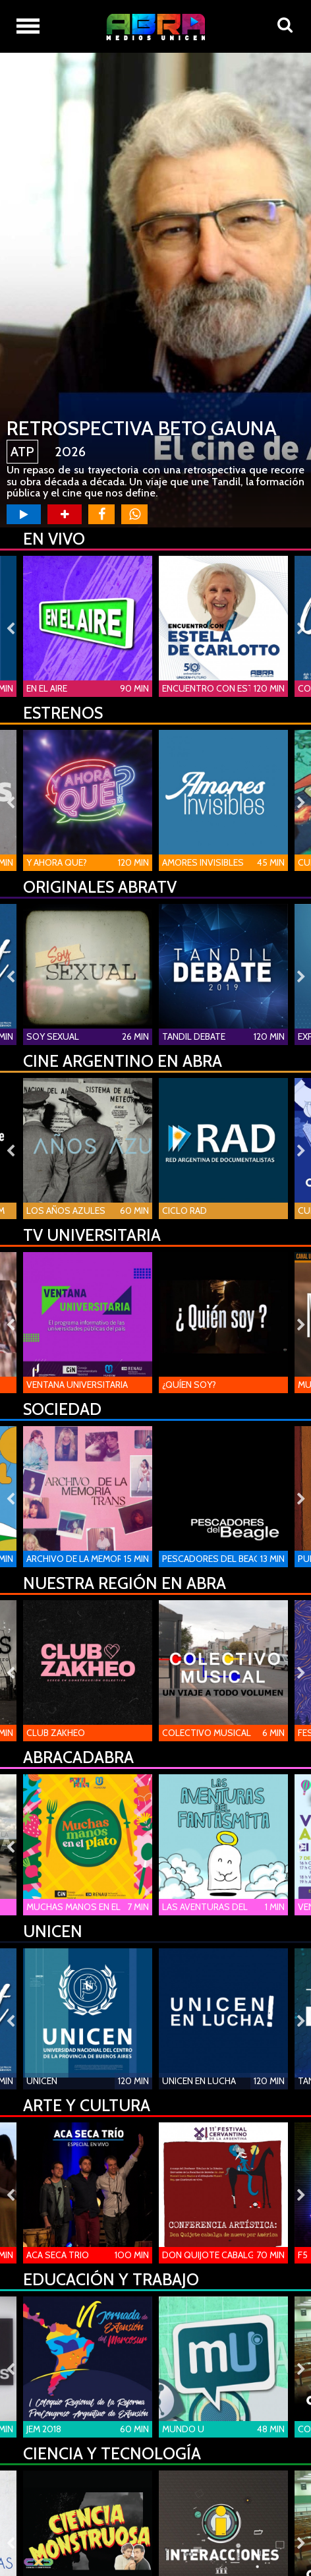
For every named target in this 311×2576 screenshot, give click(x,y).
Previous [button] (10, 629)
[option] (155, 290)
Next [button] (301, 629)
